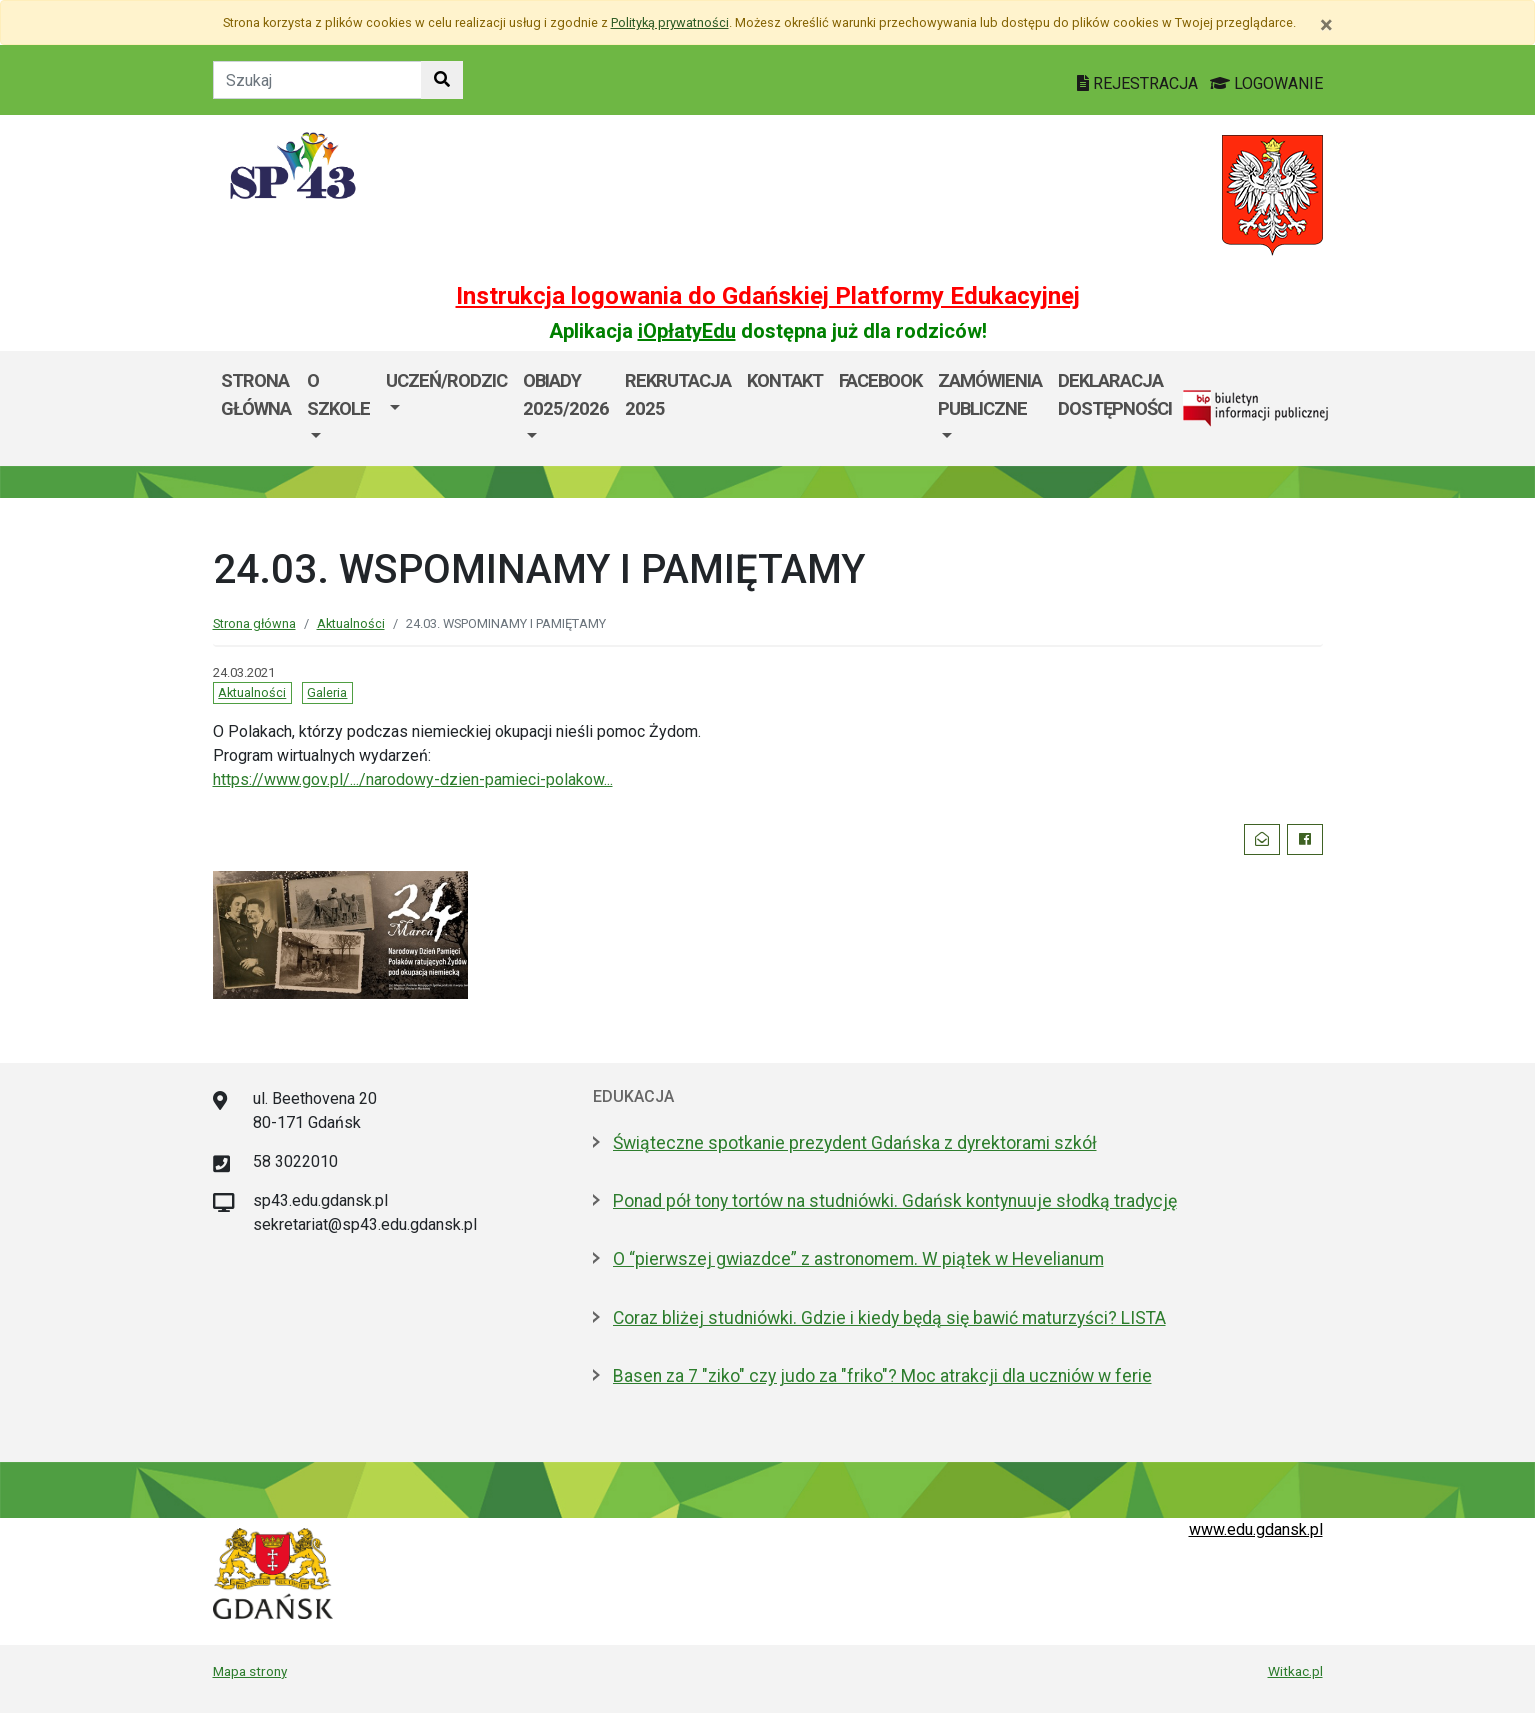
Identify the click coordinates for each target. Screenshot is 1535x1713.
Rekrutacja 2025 (678, 394)
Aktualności (351, 623)
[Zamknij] (1326, 25)
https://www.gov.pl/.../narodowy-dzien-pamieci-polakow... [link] (413, 779)
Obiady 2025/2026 (566, 394)
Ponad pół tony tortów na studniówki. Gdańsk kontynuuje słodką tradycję (895, 1201)
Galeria (327, 692)
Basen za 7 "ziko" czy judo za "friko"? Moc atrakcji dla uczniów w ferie (882, 1376)
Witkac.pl (1295, 1671)
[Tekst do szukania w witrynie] (317, 80)
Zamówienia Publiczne (990, 394)
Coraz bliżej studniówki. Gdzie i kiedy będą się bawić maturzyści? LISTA (889, 1318)
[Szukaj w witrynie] (442, 80)
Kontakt (785, 380)
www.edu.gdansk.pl (1256, 1529)
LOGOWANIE (1266, 83)
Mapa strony (250, 1671)
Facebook (880, 380)
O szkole (338, 394)
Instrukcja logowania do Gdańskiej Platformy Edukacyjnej (768, 296)
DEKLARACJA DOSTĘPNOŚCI (1115, 394)
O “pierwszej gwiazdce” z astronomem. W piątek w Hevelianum (858, 1259)
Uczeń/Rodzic (446, 380)
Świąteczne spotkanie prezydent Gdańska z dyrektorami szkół (855, 1143)
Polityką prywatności (670, 22)
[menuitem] (338, 408)
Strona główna (256, 394)
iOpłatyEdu (687, 331)
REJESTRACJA (1139, 83)
